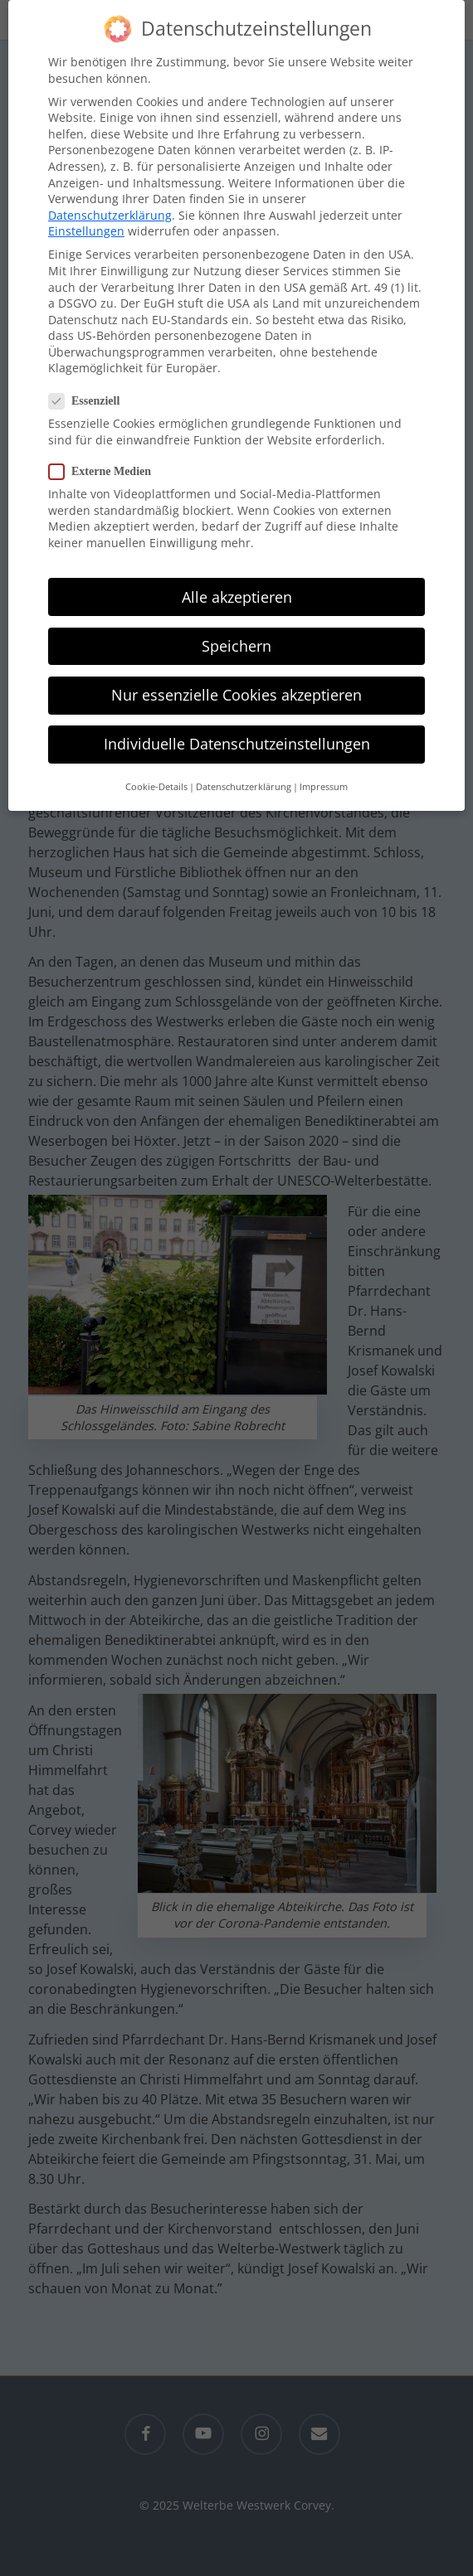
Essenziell (91, 390)
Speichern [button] (236, 635)
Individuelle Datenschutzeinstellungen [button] (237, 733)
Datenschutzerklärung (110, 204)
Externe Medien (106, 460)
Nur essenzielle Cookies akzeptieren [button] (236, 684)
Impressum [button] (324, 776)
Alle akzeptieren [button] (237, 586)
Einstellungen (86, 220)
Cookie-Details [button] (156, 776)
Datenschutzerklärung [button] (243, 776)
